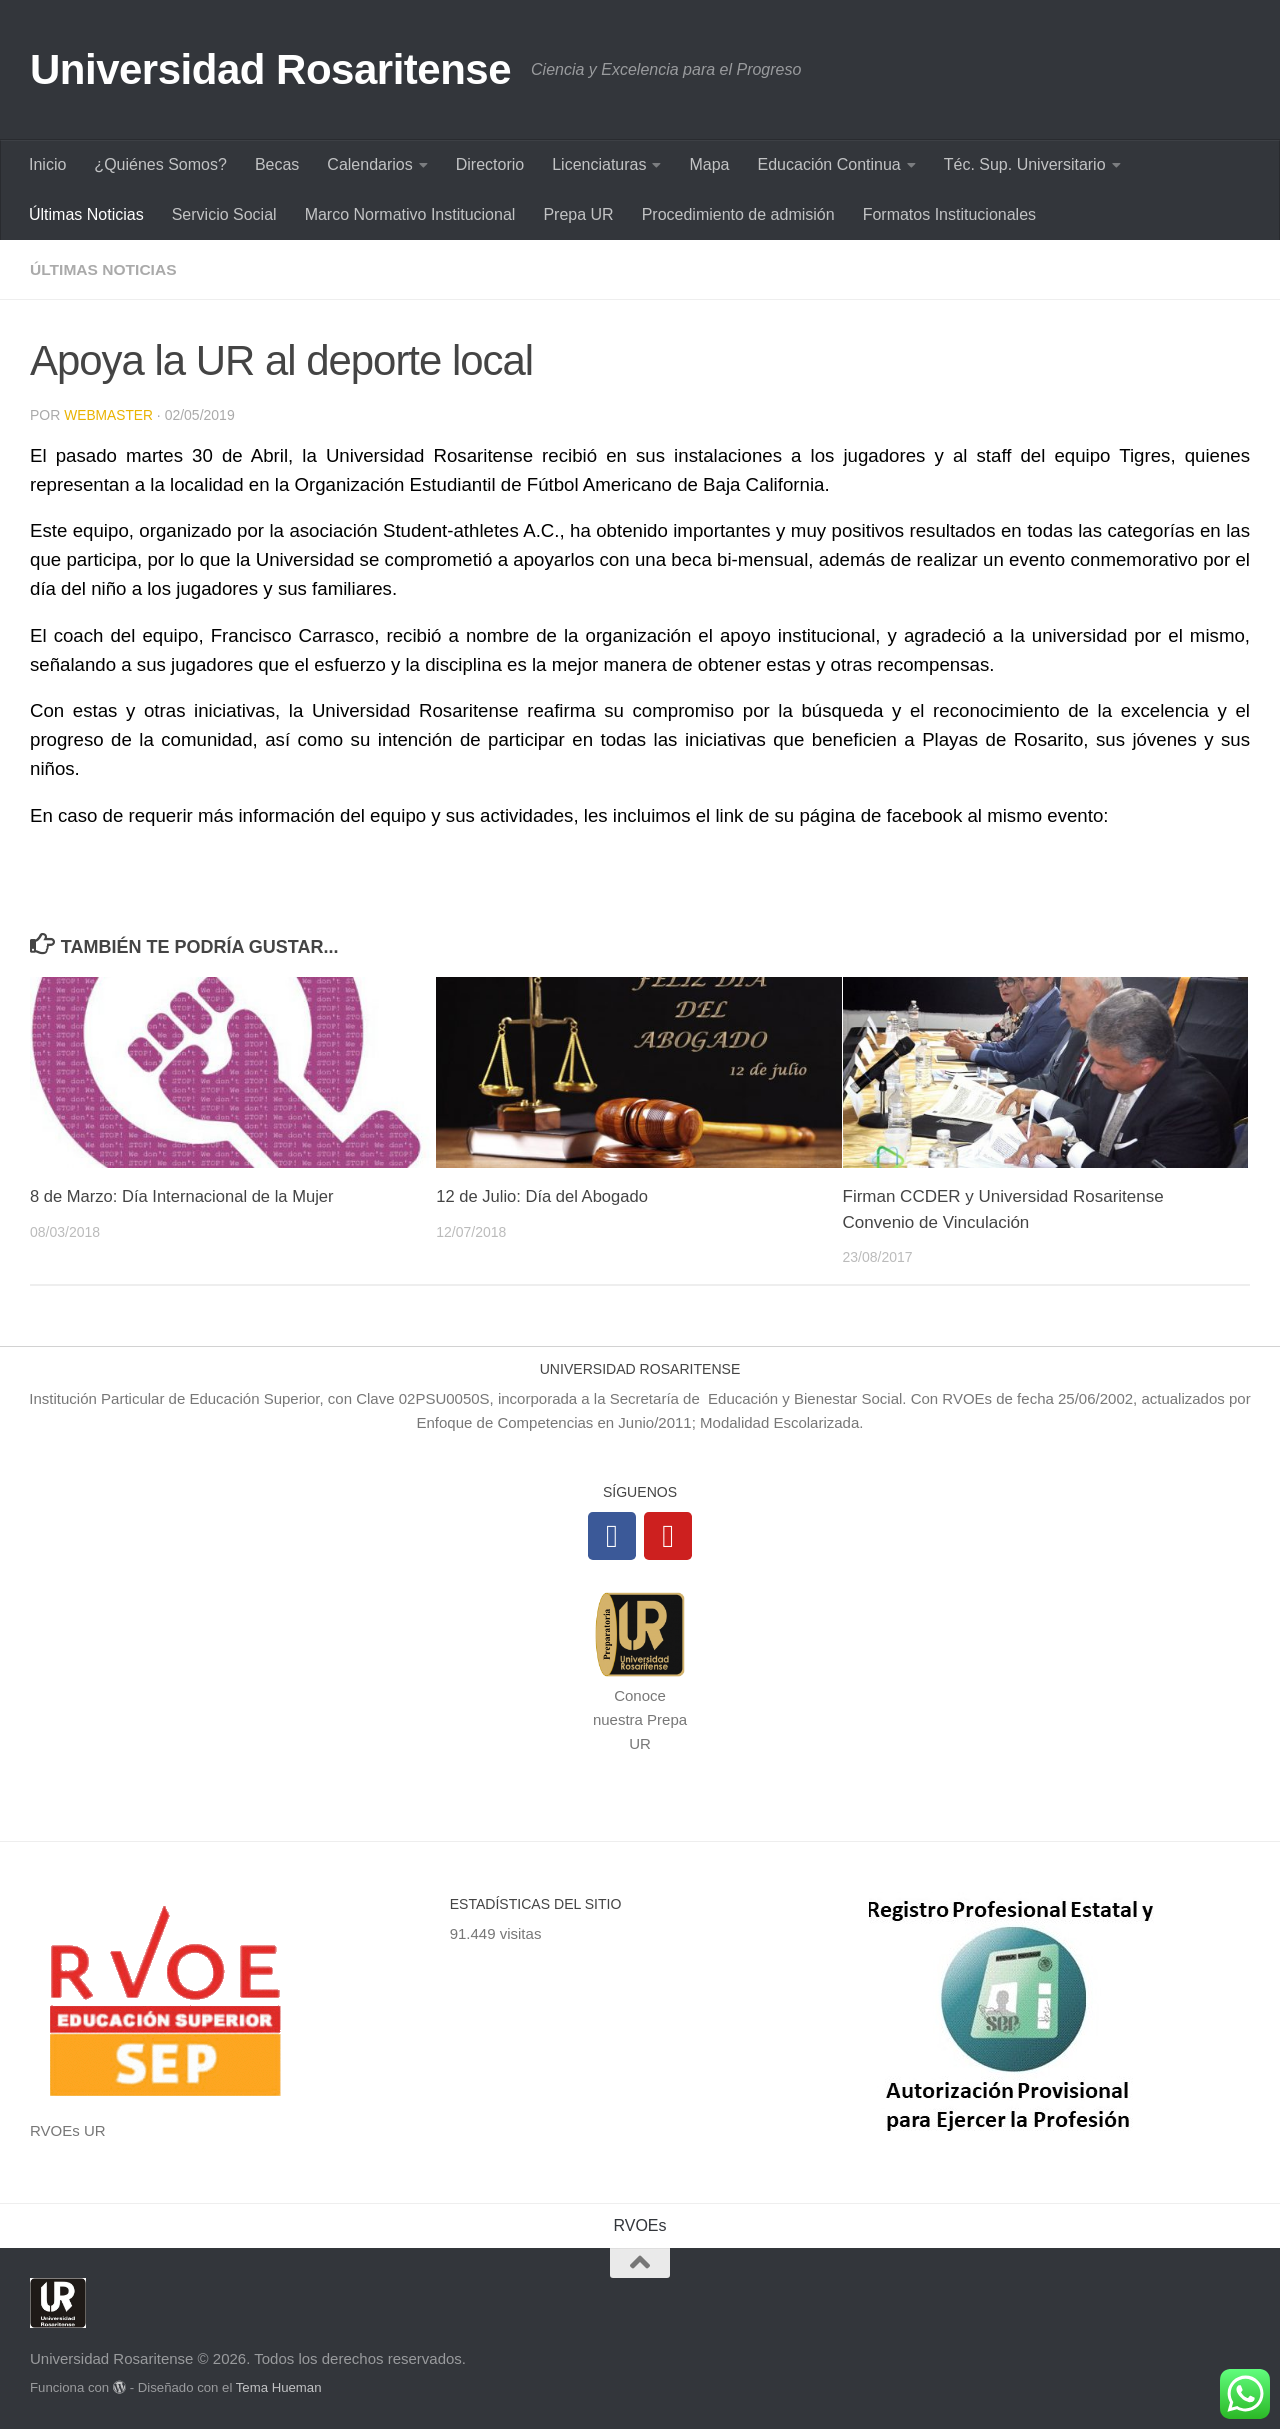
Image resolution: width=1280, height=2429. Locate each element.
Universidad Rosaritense (270, 69)
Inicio (47, 164)
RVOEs (639, 2224)
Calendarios (369, 164)
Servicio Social (224, 214)
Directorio (490, 164)
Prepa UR (578, 214)
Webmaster (109, 415)
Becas (277, 164)
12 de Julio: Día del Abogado (544, 1195)
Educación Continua (829, 164)
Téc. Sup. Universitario (1025, 164)
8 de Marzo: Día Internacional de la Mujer (186, 1195)
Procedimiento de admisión (738, 214)
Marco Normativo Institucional (410, 214)
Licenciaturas (599, 164)
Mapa (709, 164)
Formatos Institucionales (949, 214)
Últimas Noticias (86, 214)
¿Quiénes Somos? (160, 164)
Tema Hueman (279, 2386)
